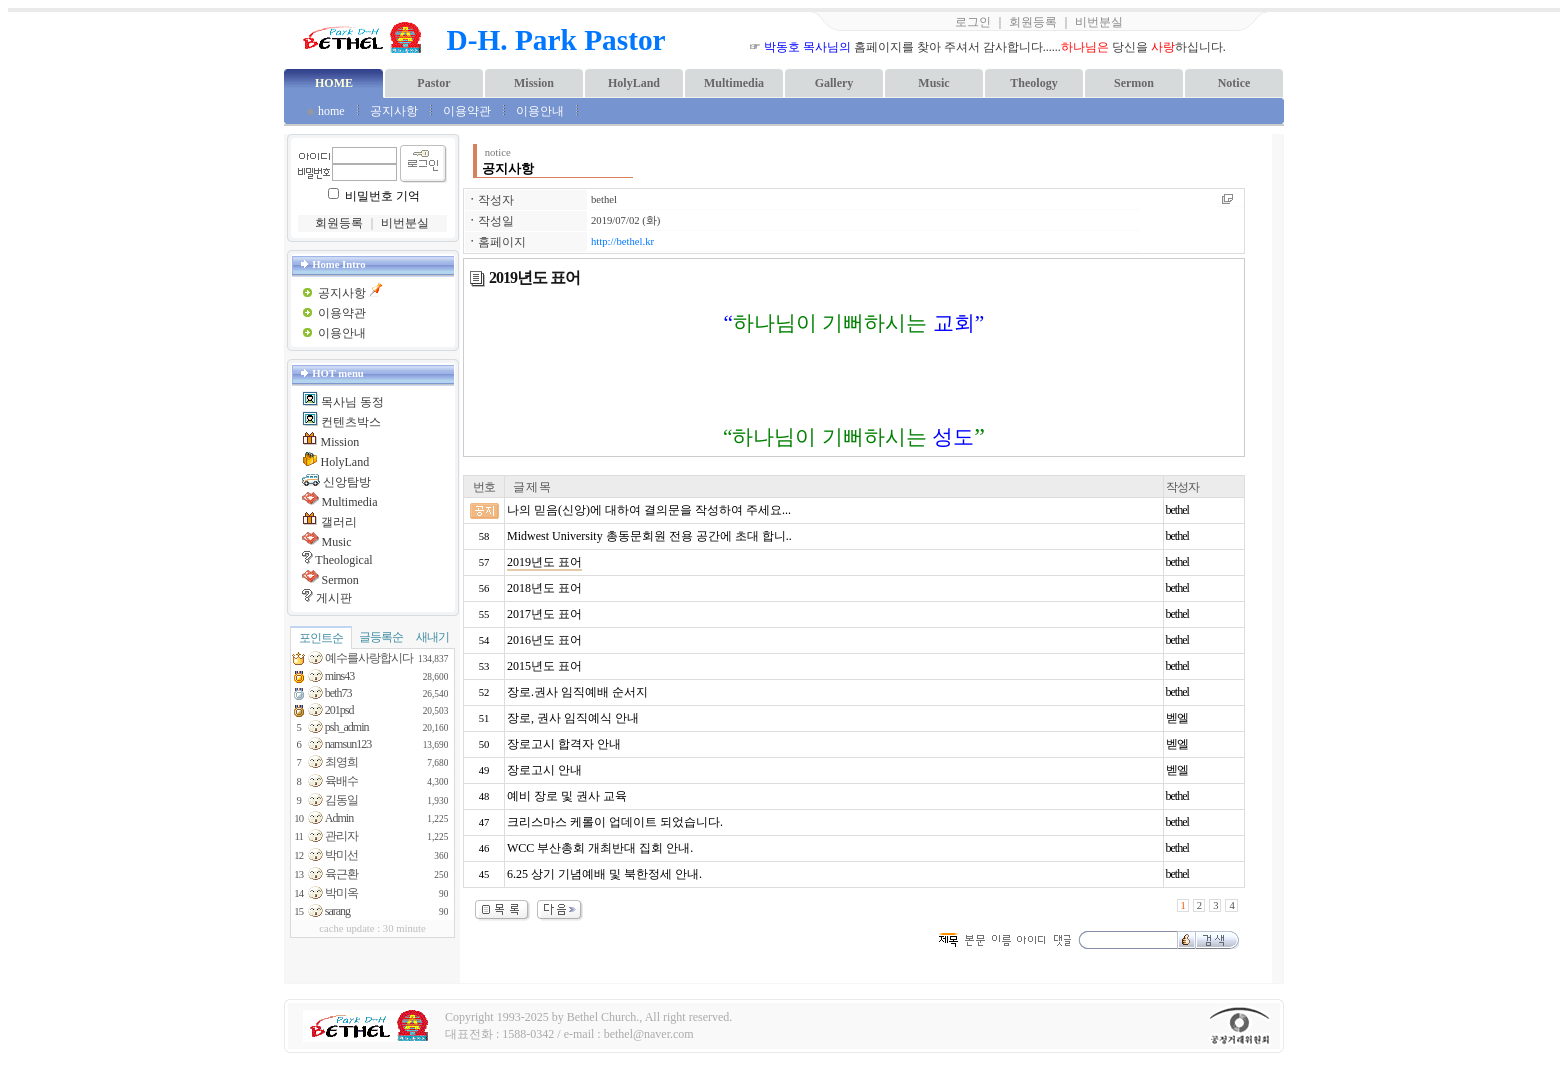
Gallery (834, 83)
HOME (334, 83)
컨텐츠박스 (351, 422)
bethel (604, 199)
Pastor (433, 83)
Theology (1033, 83)
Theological (343, 560)
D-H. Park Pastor (556, 40)
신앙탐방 (347, 482)
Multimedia (734, 83)
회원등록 (1033, 22)
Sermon (1134, 83)
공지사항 (394, 111)
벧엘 (1177, 718)
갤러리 (339, 522)
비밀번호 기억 (382, 196)
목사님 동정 (352, 402)
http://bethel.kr (622, 241)
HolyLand (634, 83)
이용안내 (541, 111)
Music (933, 83)
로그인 (973, 22)
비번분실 (1099, 22)
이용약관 (467, 111)
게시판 (334, 598)
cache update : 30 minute (372, 928)
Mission (534, 83)
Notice (1234, 83)
